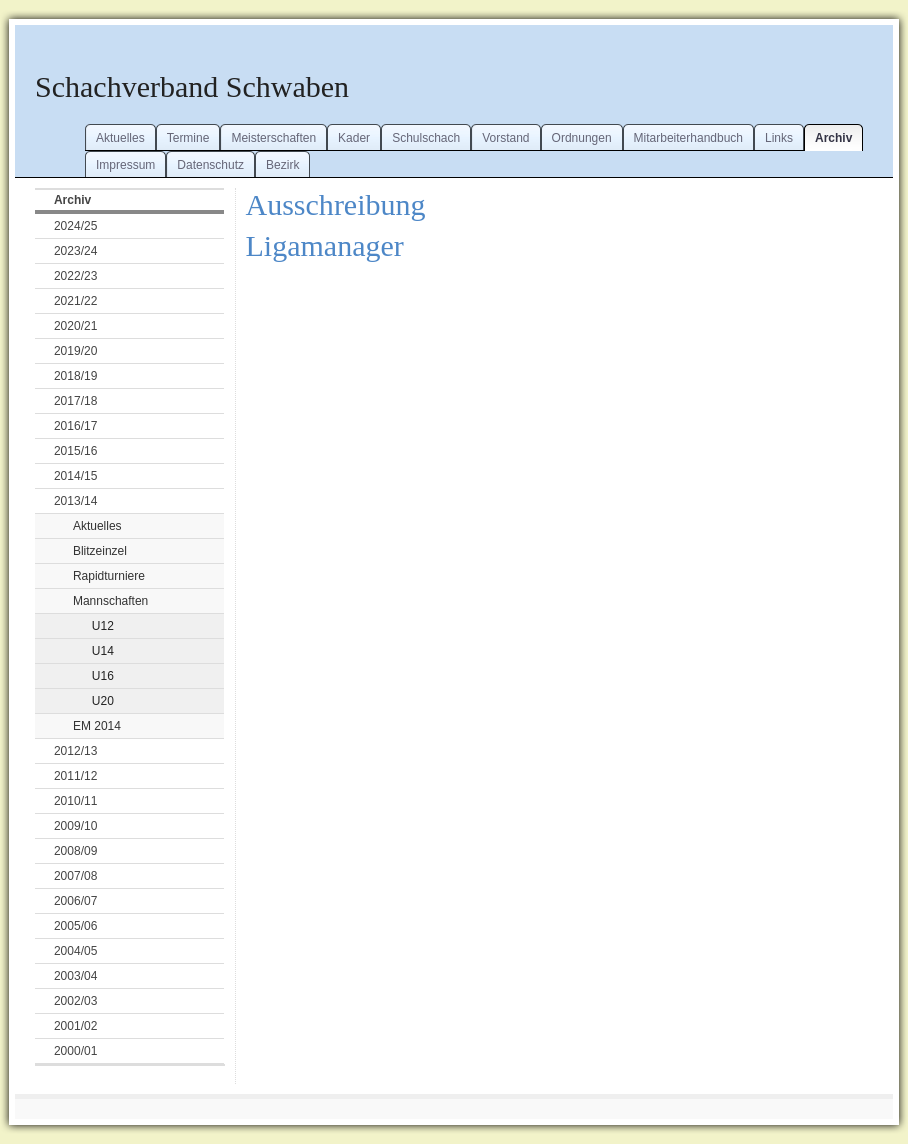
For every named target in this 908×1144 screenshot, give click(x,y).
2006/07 (75, 901)
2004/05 (75, 951)
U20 (103, 701)
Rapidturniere (109, 576)
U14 (103, 651)
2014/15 (75, 476)
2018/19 (75, 376)
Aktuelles (120, 138)
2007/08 (75, 876)
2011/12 (75, 776)
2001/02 (75, 1026)
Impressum (125, 165)
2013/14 (75, 501)
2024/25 (75, 226)
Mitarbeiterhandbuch (688, 138)
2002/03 (75, 1001)
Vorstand (505, 138)
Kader (354, 138)
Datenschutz (210, 165)
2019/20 (75, 351)
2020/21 (75, 326)
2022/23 (75, 276)
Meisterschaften (273, 138)
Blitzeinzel (100, 551)
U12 (103, 626)
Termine (188, 138)
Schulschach (426, 138)
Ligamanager (325, 245)
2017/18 (75, 401)
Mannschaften (110, 601)
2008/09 (75, 851)
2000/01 (75, 1051)
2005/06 (75, 926)
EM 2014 (97, 726)
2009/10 (75, 826)
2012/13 (75, 751)
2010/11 (75, 801)
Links (779, 138)
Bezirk (282, 165)
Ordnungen (582, 138)
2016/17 (75, 426)
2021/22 (75, 301)
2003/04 (75, 976)
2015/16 (75, 451)
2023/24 (75, 251)
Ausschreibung (336, 204)
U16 (103, 676)
